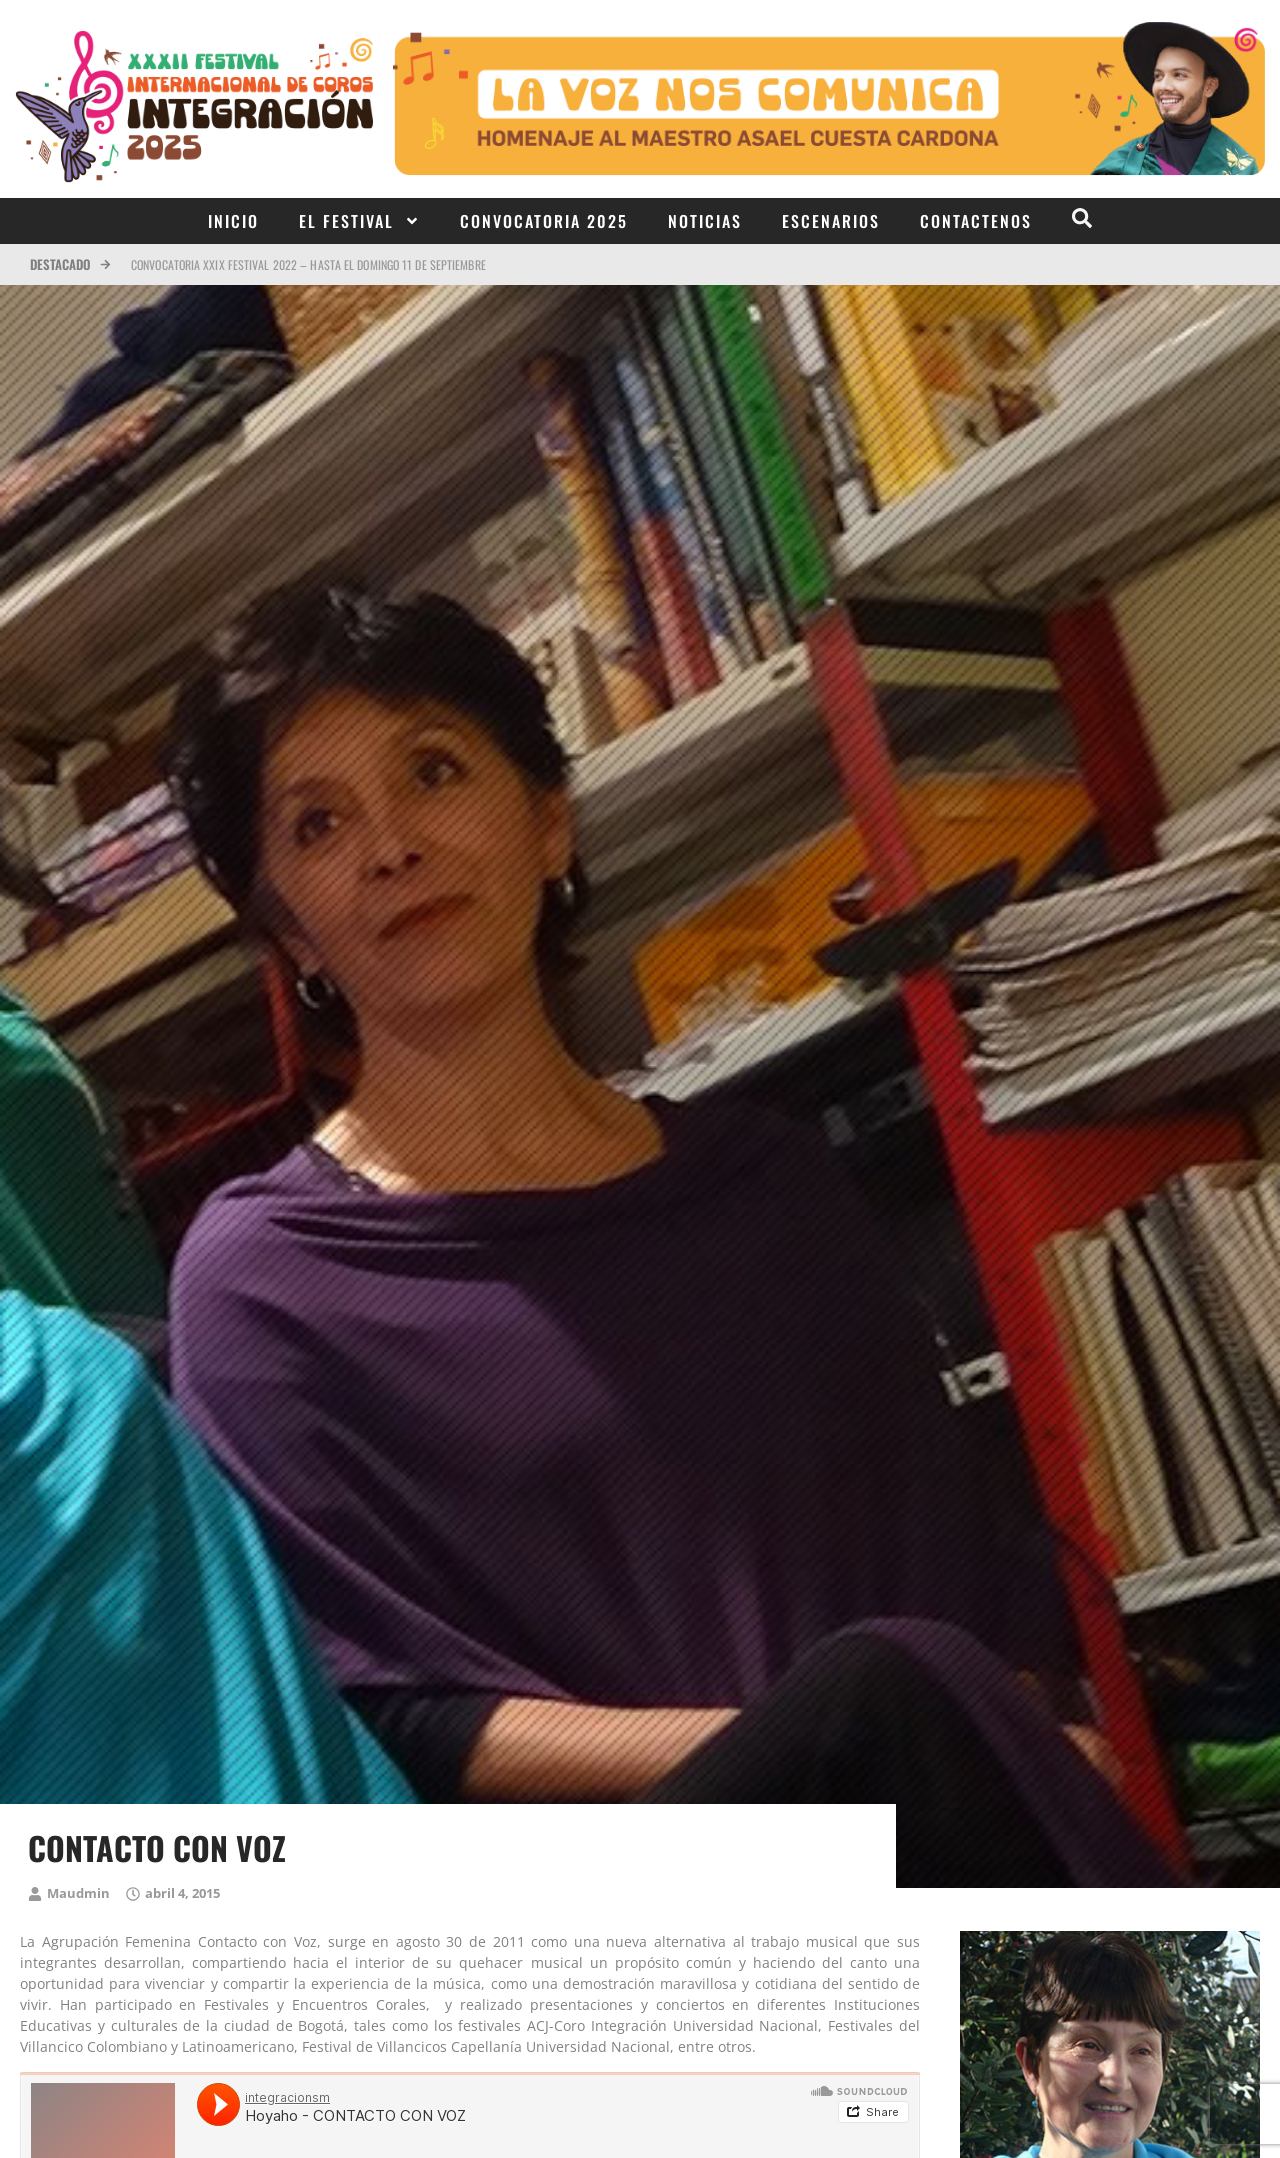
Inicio (233, 221)
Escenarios (831, 221)
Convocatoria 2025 (544, 221)
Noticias (705, 221)
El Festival (359, 221)
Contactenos (976, 221)
